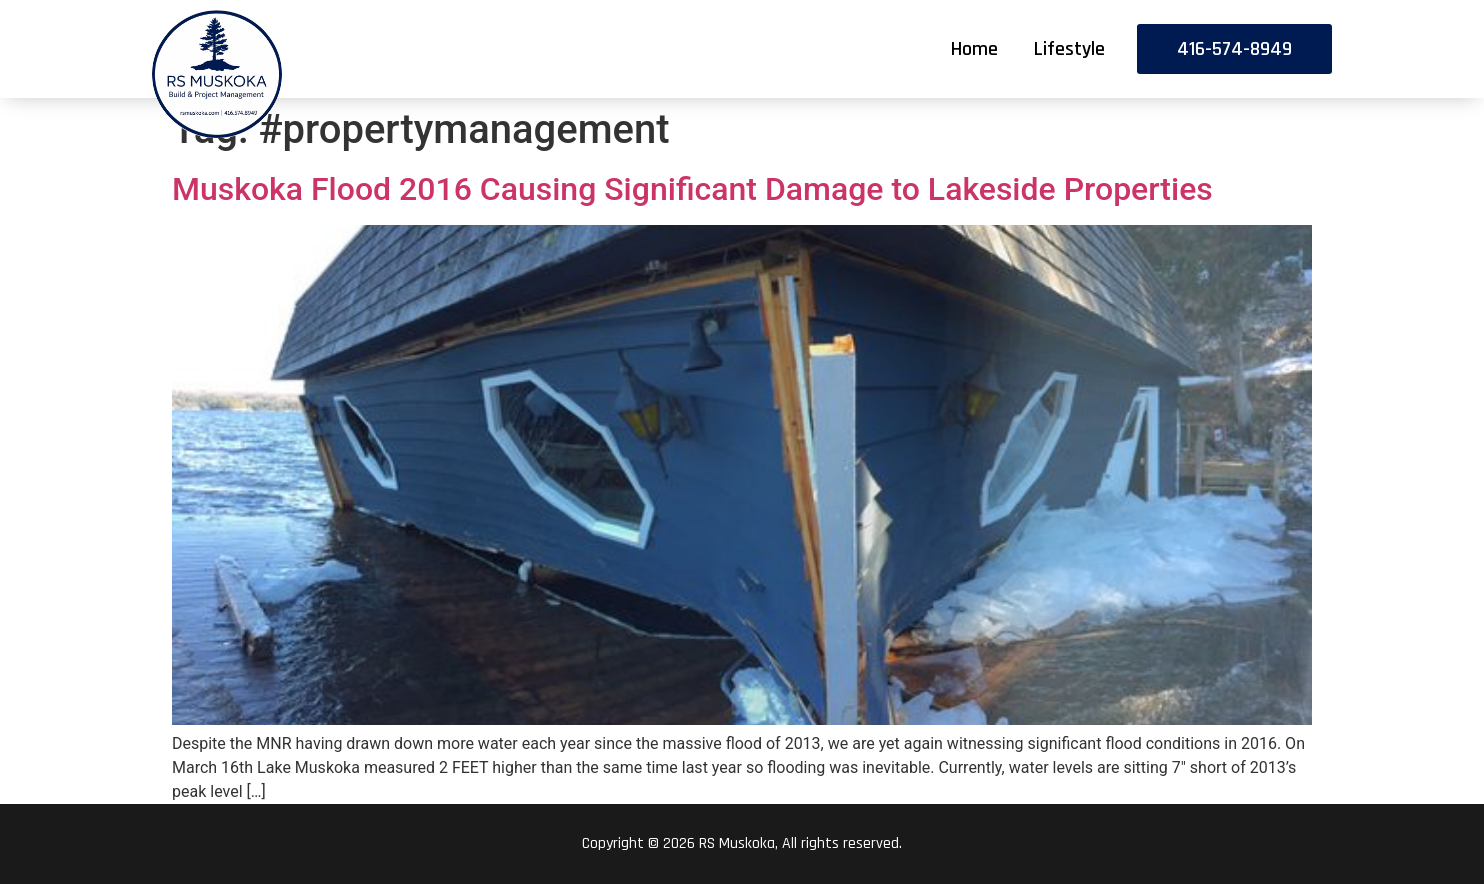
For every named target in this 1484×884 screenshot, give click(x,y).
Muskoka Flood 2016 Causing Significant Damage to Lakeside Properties (692, 189)
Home (974, 49)
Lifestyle (1069, 49)
